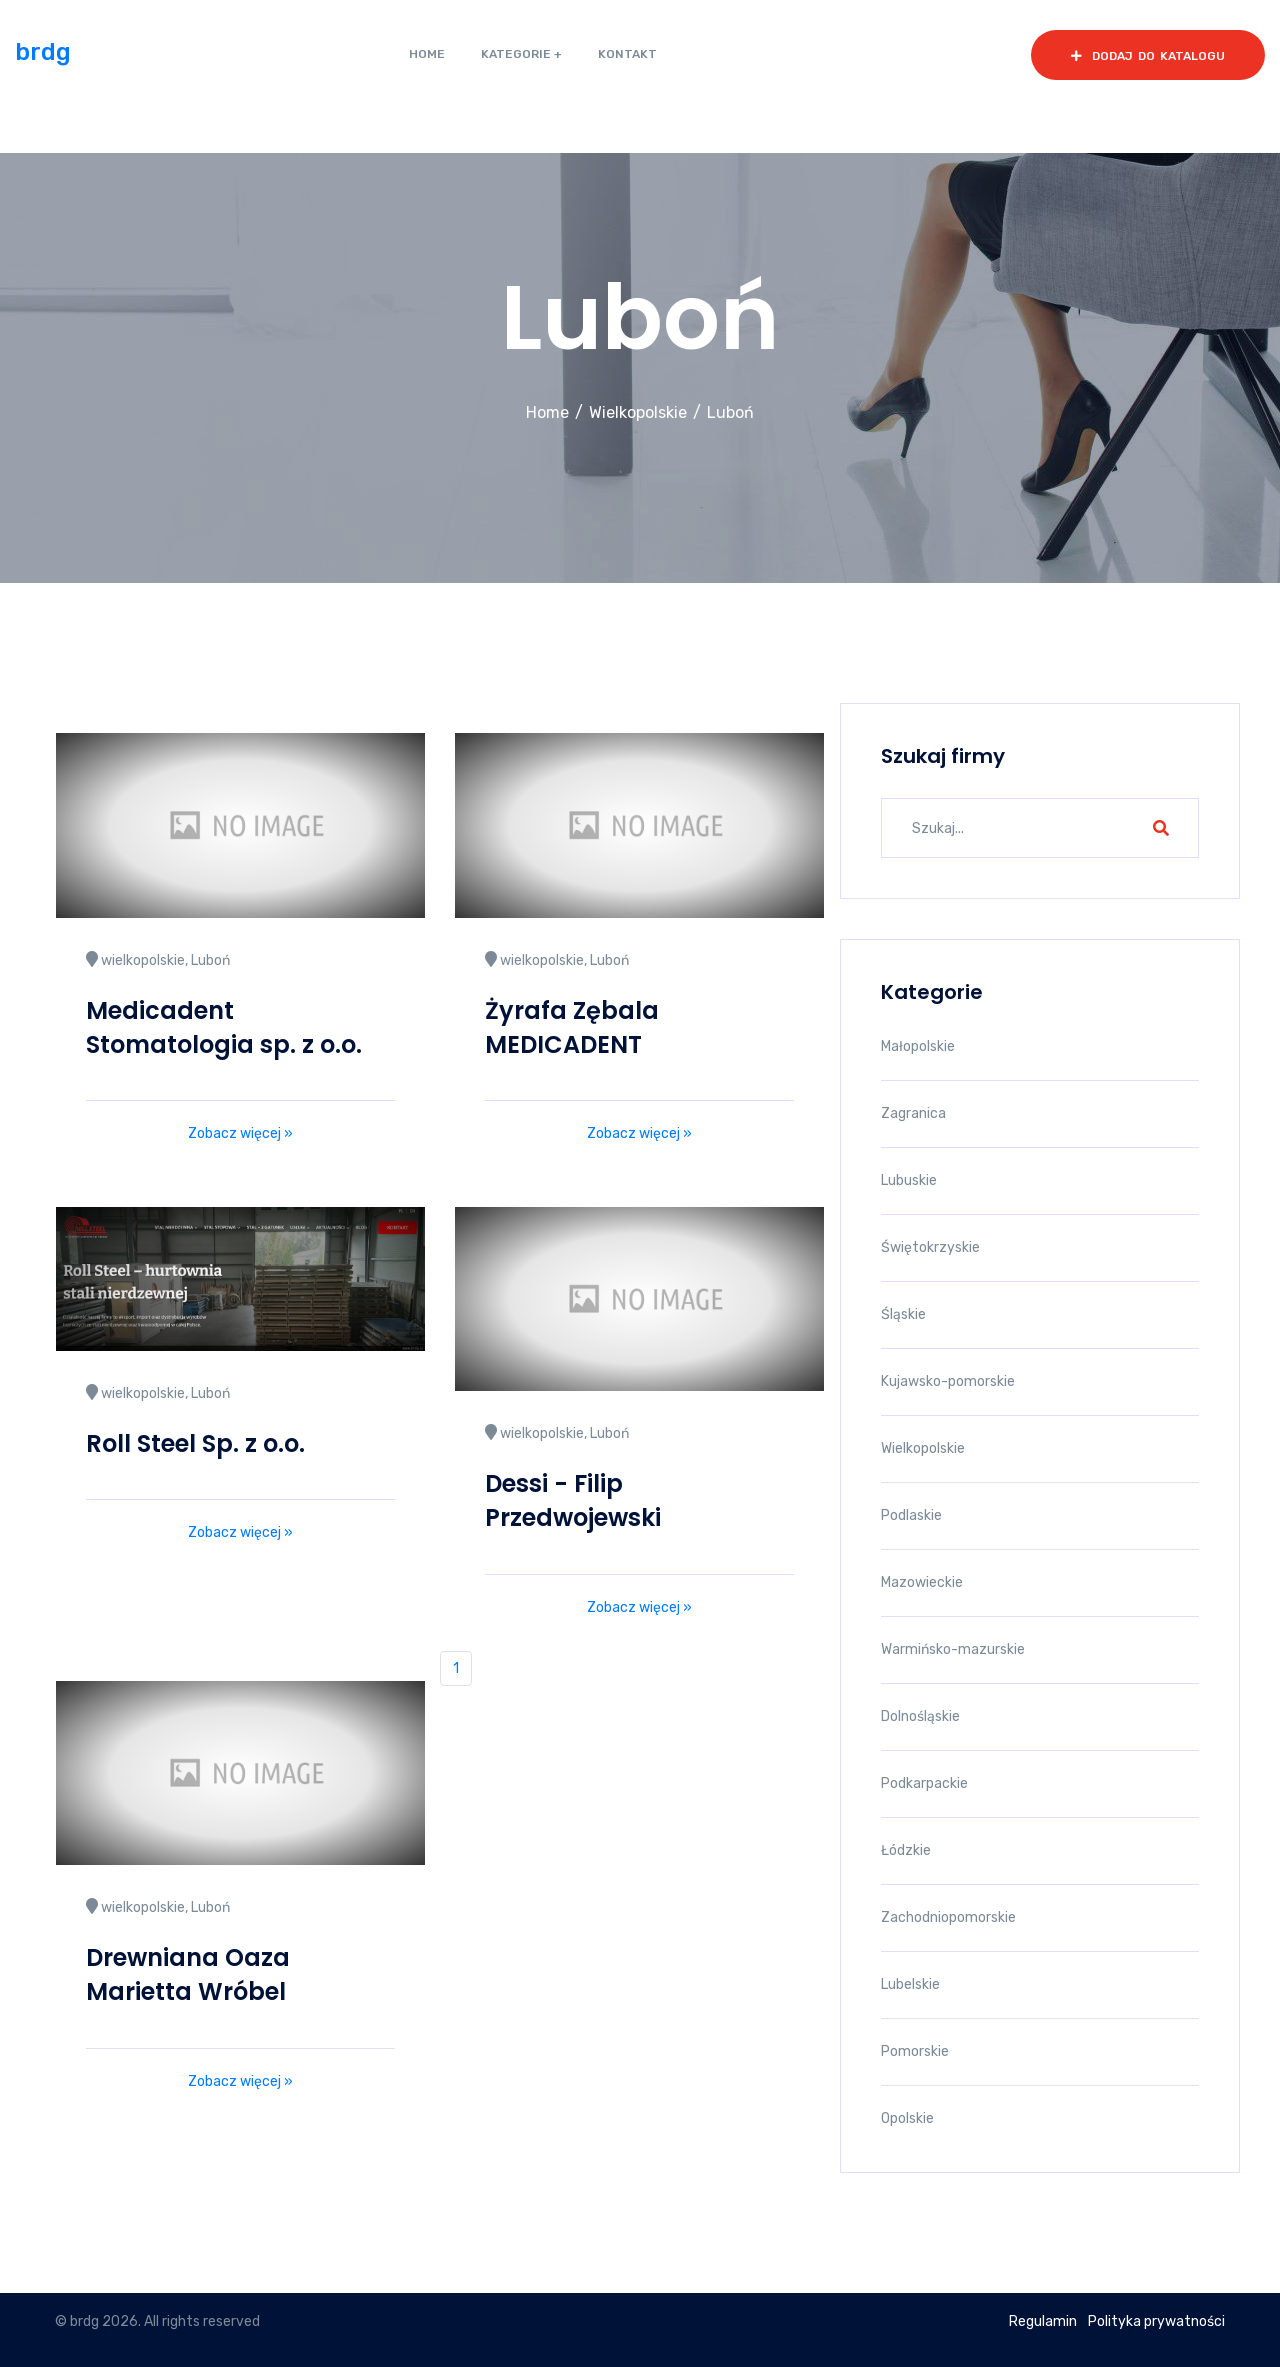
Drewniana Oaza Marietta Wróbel (188, 1974)
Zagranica (913, 1113)
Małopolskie (918, 1046)
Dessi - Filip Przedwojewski (573, 1500)
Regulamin (1043, 2321)
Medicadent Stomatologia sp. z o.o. (224, 1027)
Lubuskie (909, 1180)
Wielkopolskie (638, 412)
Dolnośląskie (920, 1716)
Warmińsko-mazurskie (953, 1649)
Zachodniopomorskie (948, 1917)
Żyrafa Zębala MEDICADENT (572, 1027)
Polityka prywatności (1156, 2321)
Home (547, 412)
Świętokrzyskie (930, 1247)
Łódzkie (906, 1850)
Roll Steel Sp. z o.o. (195, 1443)
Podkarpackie (924, 1783)
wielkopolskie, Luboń (158, 960)
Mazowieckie (922, 1582)
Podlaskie (911, 1515)
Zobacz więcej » (240, 1133)
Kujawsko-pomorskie (948, 1381)
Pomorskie (915, 2051)
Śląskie (903, 1314)
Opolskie (907, 2118)
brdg (43, 52)
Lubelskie (910, 1984)
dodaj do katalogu (1148, 56)
